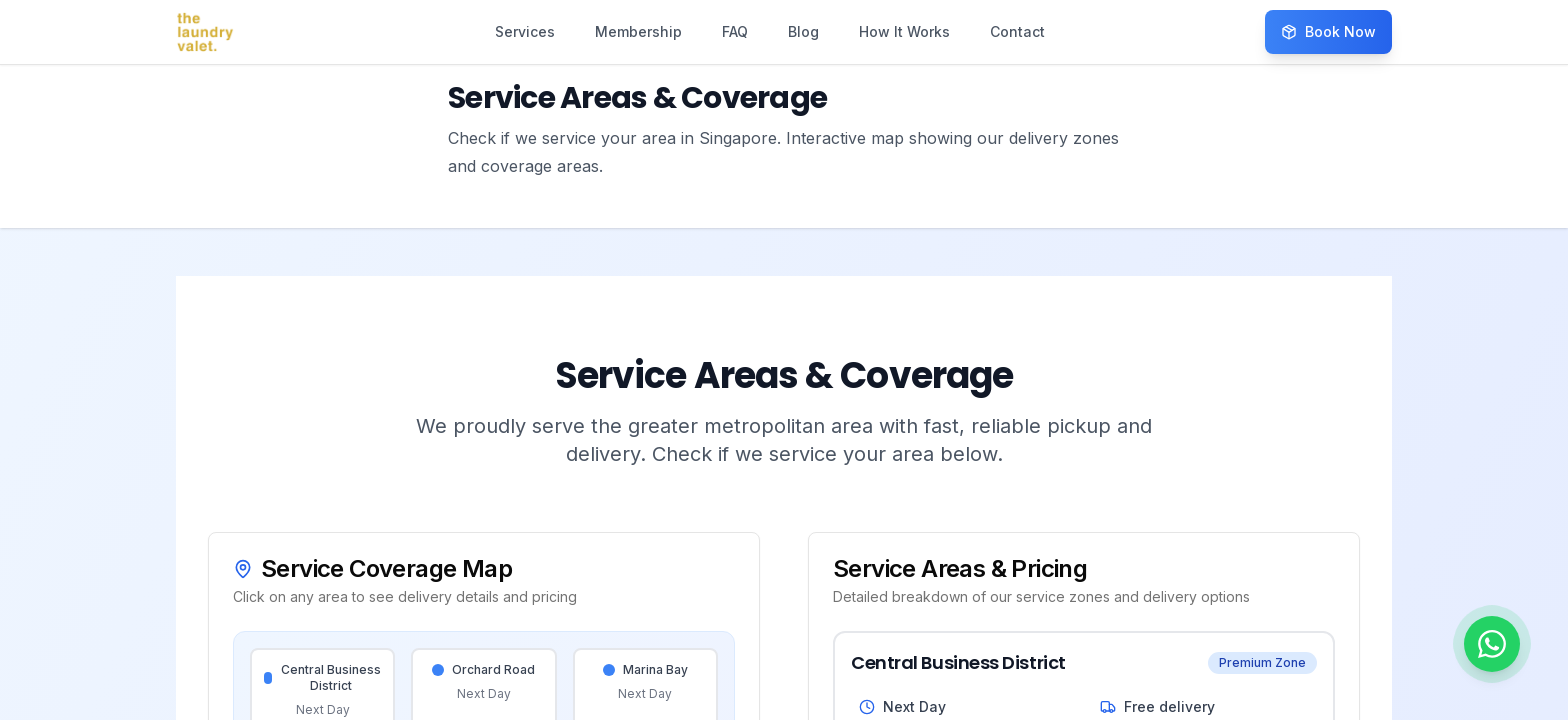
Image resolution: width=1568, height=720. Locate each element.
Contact (1017, 31)
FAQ (735, 31)
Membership (638, 31)
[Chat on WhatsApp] (1492, 644)
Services (525, 31)
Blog (803, 31)
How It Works (904, 31)
